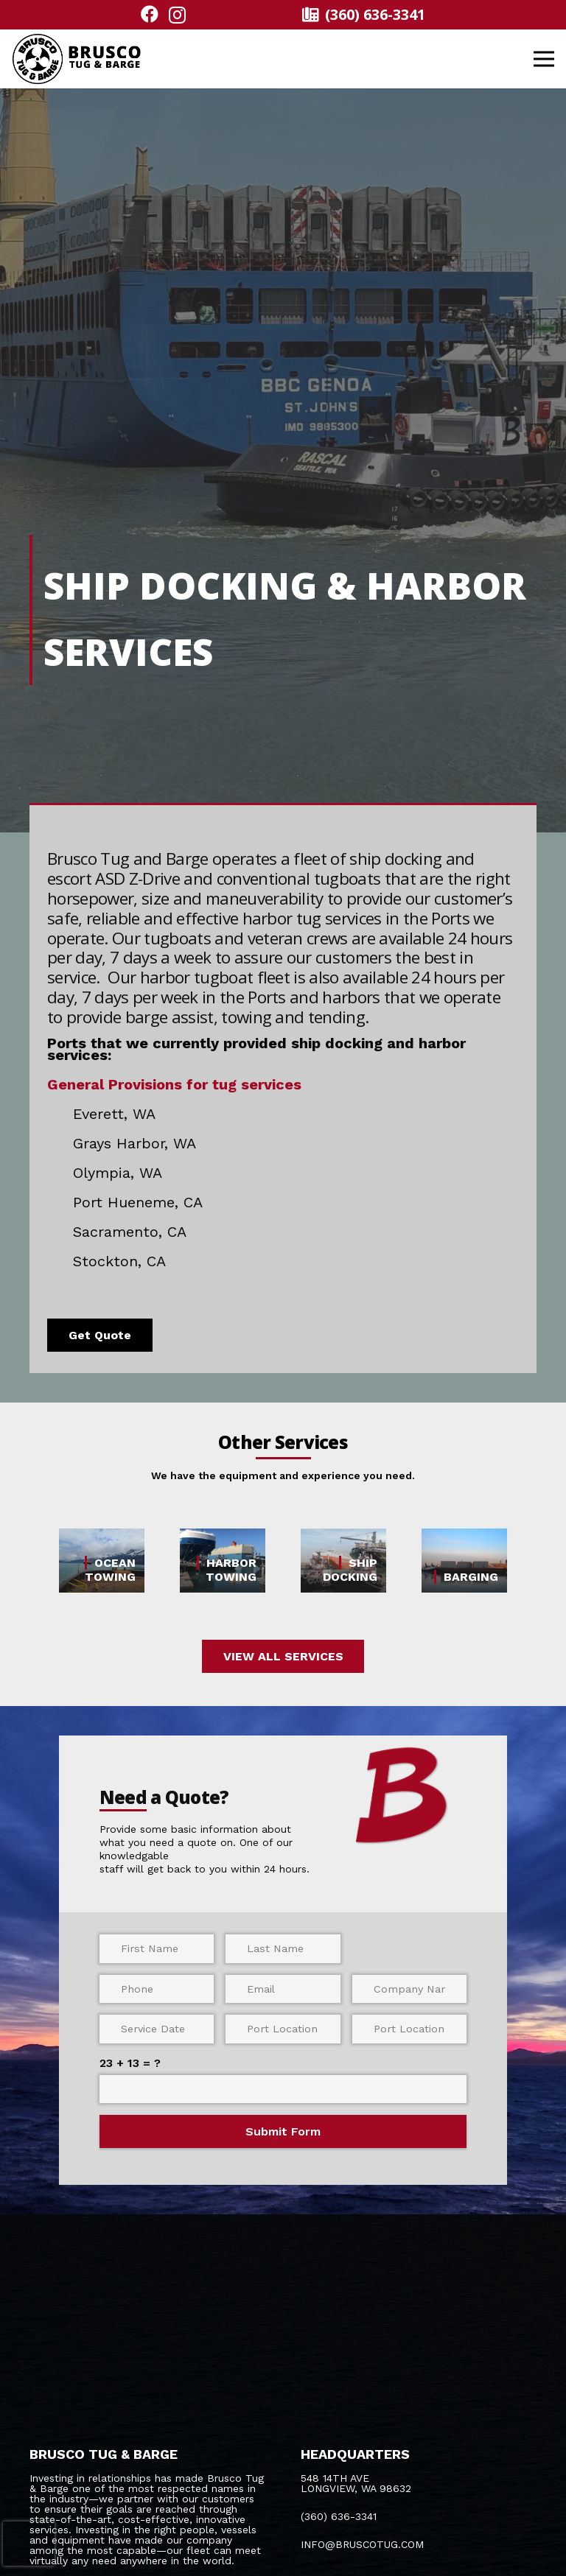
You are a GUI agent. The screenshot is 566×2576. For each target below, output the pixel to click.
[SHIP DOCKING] (343, 1561)
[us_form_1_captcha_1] (283, 2089)
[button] (544, 59)
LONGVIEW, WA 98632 (356, 2488)
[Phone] (156, 1989)
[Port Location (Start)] (283, 2029)
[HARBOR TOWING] (222, 1561)
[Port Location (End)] (409, 2029)
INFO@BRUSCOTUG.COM (362, 2544)
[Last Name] (283, 1948)
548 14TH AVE (335, 2478)
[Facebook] (149, 14)
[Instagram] (177, 14)
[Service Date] (156, 2029)
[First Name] (156, 1948)
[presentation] (29, 2543)
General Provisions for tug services (174, 1084)
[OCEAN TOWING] (101, 1561)
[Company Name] (409, 1989)
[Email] (283, 1989)
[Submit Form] (283, 2131)
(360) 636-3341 (339, 2516)
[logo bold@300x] (77, 59)
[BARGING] (464, 1561)
